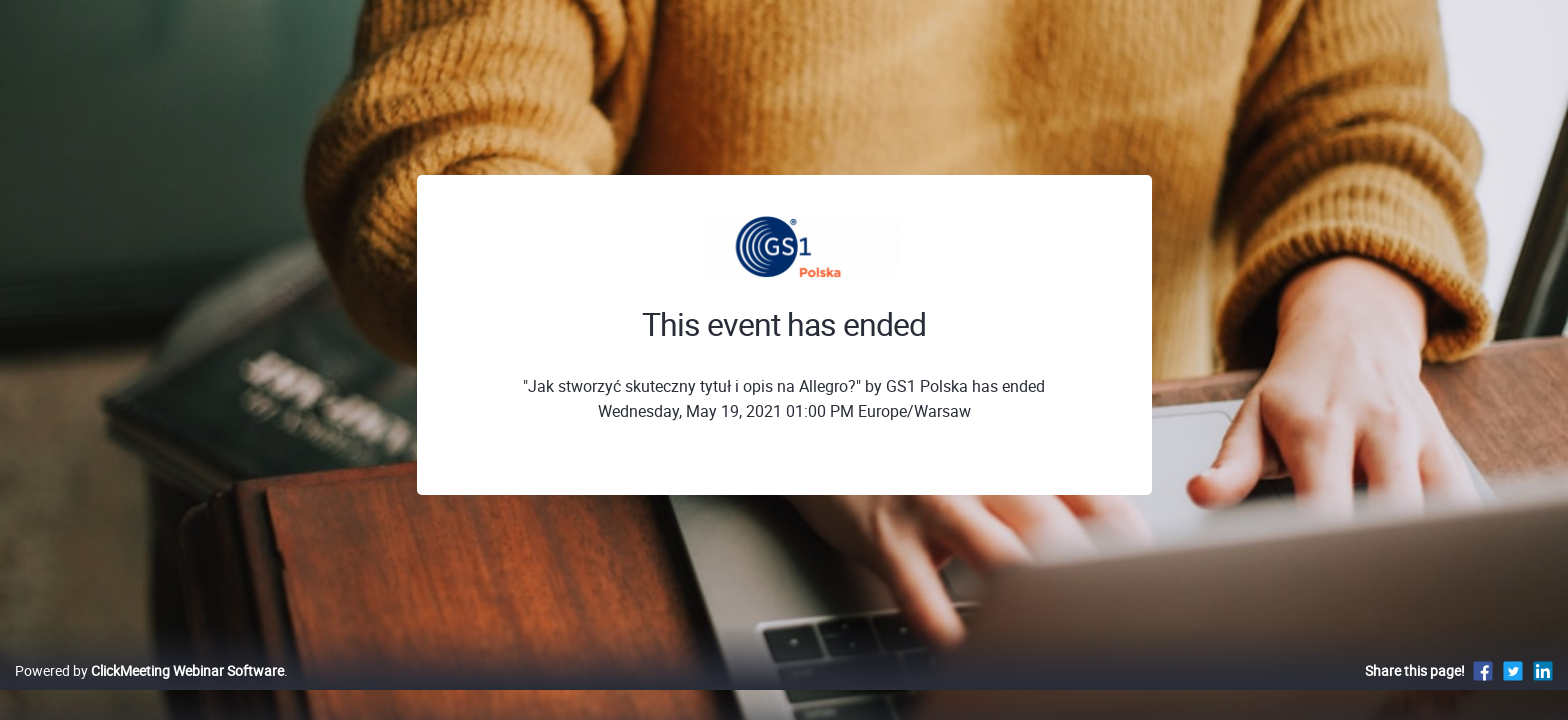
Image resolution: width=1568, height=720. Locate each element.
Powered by (149, 691)
